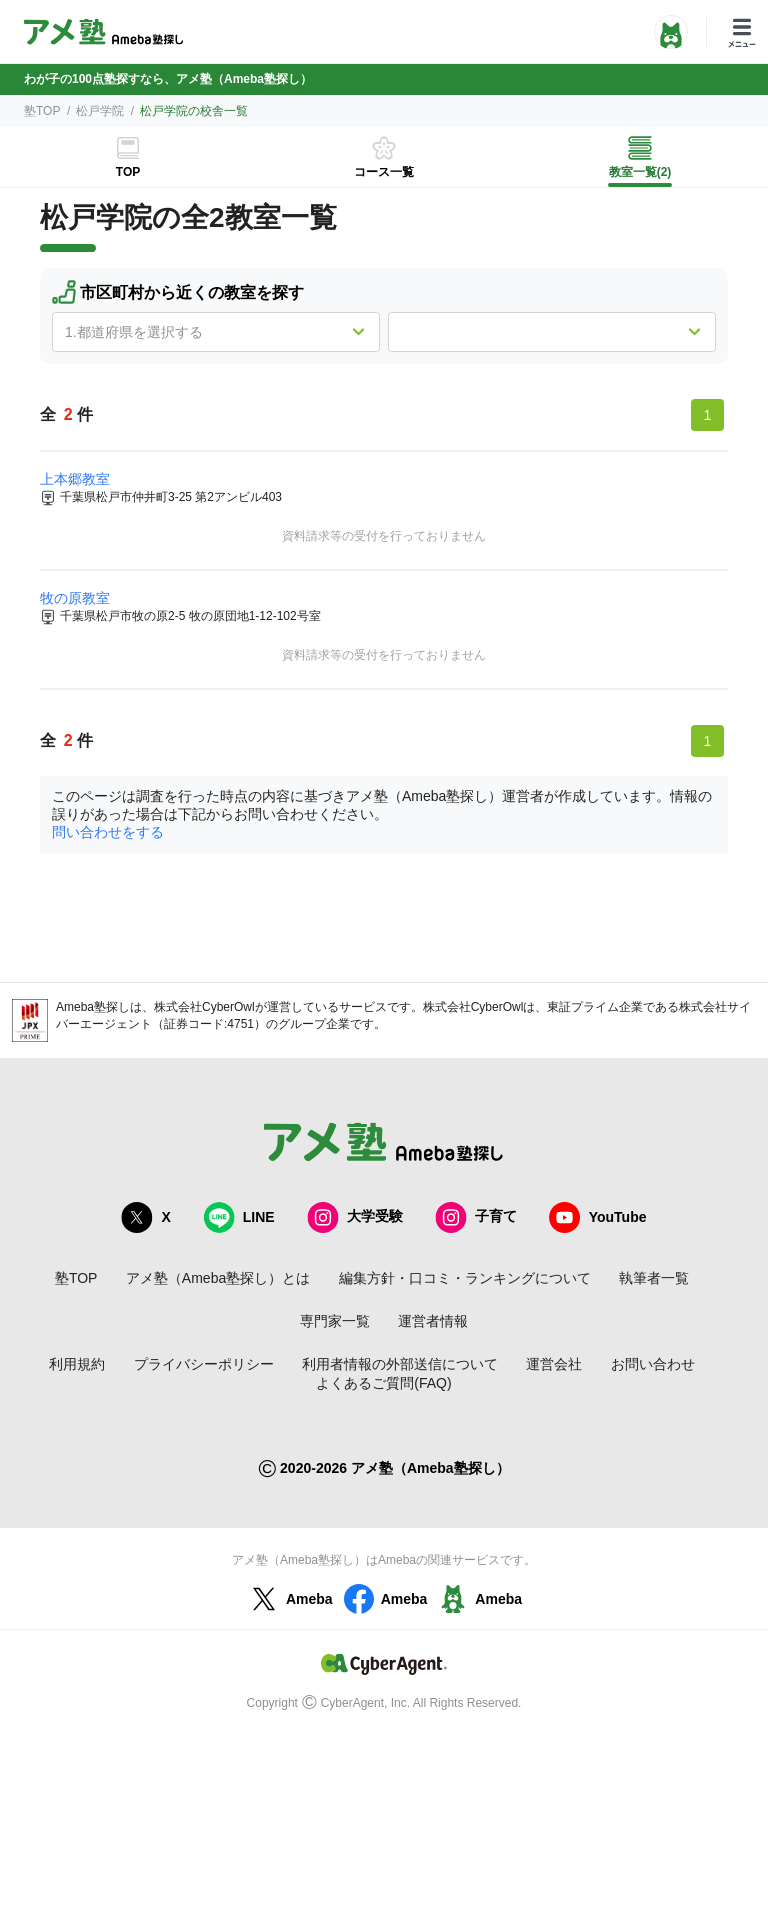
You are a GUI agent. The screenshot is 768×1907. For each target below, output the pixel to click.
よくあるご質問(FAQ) (383, 1383)
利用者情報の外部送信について (400, 1364)
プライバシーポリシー (204, 1364)
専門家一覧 (335, 1321)
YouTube (598, 1217)
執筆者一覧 (654, 1278)
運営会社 (554, 1364)
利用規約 (77, 1364)
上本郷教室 (75, 479)
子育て (476, 1217)
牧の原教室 (75, 598)
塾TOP (42, 111)
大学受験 (355, 1217)
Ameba (289, 1599)
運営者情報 (433, 1321)
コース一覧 (384, 172)
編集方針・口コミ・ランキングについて (465, 1278)
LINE (239, 1217)
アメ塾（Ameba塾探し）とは (218, 1278)
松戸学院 (100, 111)
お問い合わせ (653, 1364)
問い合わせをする (108, 832)
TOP (128, 172)
